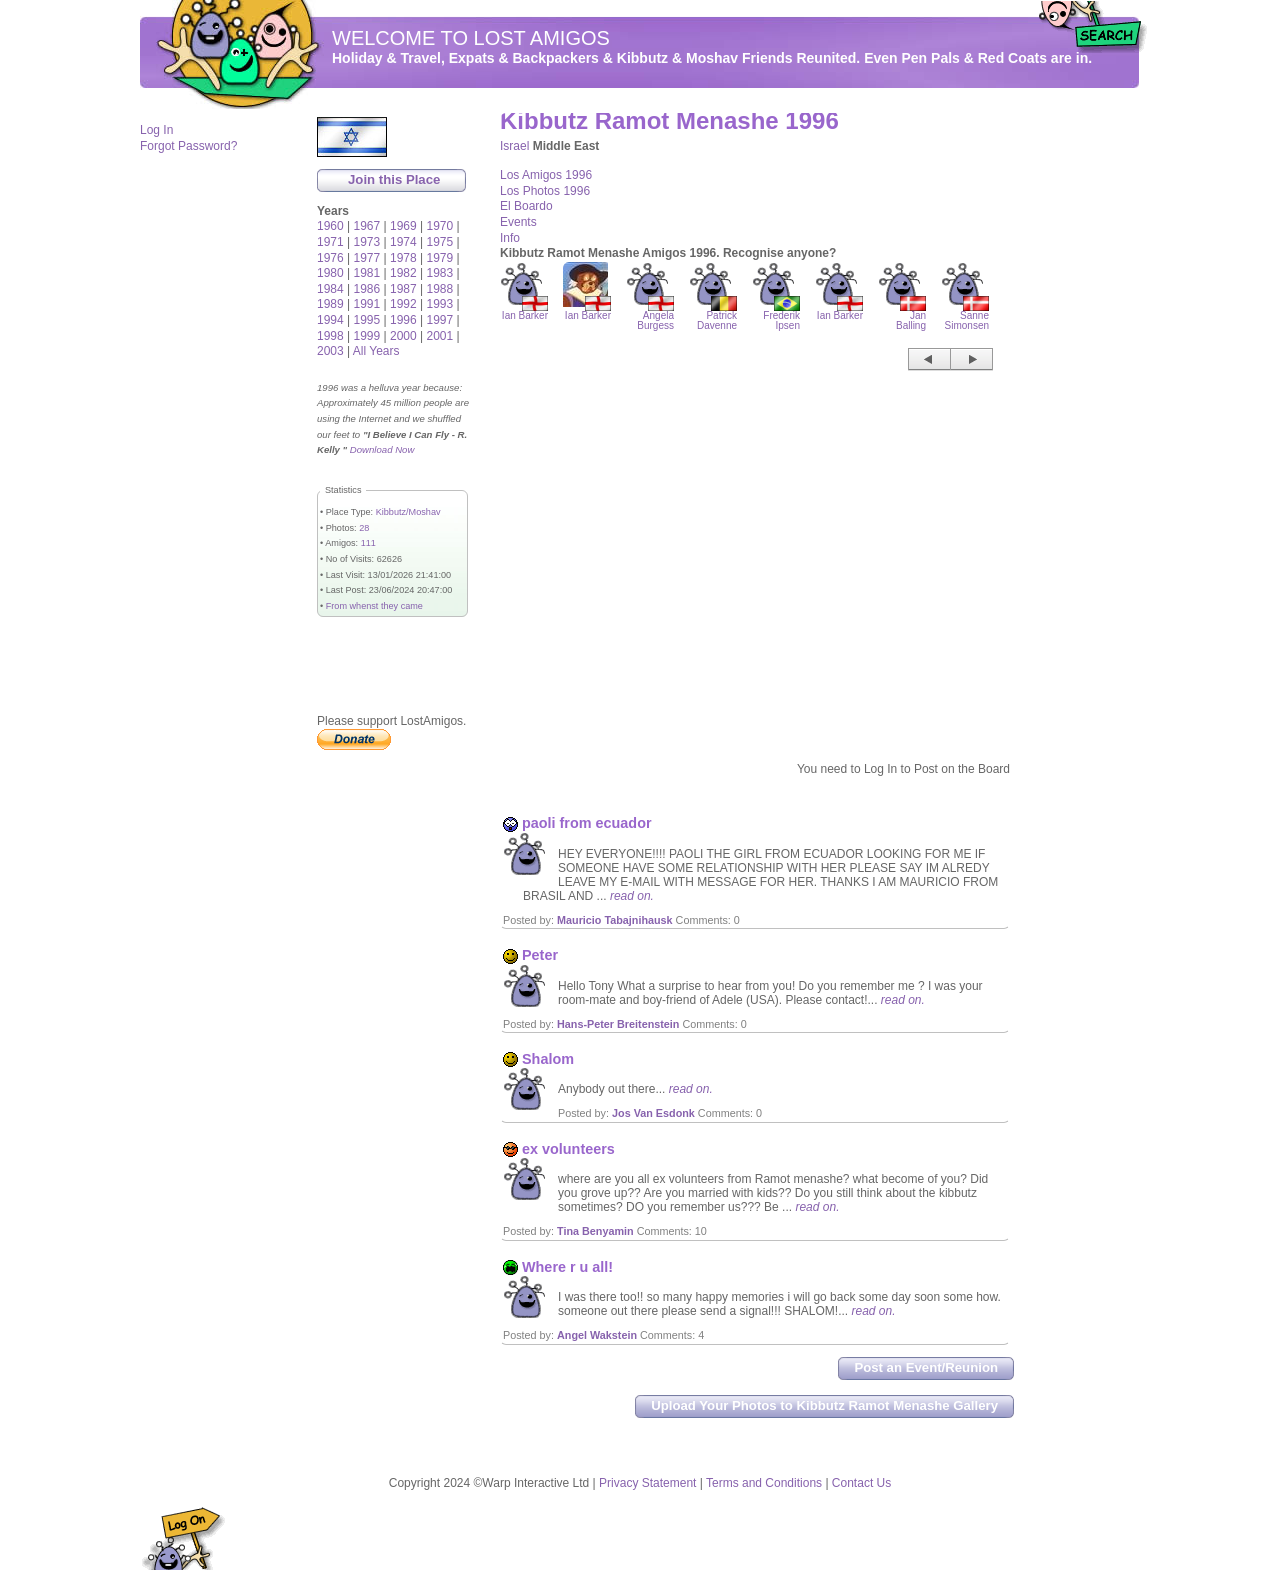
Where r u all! (567, 1267)
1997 (440, 320)
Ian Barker (525, 311)
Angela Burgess (655, 316)
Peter (540, 955)
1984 (330, 289)
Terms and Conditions (764, 1483)
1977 (367, 258)
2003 (330, 351)
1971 (330, 242)
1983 (440, 273)
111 (368, 543)
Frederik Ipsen (781, 316)
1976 (330, 258)
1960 (330, 226)
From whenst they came (374, 606)
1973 (367, 242)
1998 (330, 336)
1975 (440, 242)
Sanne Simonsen (967, 316)
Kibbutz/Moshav (408, 512)
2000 (403, 336)
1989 (330, 304)
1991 (367, 304)
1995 (367, 320)
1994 (330, 320)
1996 (403, 320)
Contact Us (861, 1483)
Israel (514, 146)
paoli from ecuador (587, 823)
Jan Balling (911, 316)
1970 (440, 226)
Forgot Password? (188, 146)
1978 (403, 258)
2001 (440, 336)
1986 (367, 289)
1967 (367, 226)
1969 (403, 226)
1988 (440, 289)
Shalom (548, 1059)
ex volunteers (568, 1149)
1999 (367, 336)
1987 (403, 289)
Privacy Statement (647, 1483)
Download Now (382, 449)
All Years (376, 351)
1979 (440, 258)
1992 (403, 304)
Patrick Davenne (717, 316)
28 (364, 528)
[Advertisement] (1080, 411)
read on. (632, 896)
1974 (403, 242)
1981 (367, 273)
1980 (330, 273)
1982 (403, 273)
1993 (440, 304)
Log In (156, 130)
